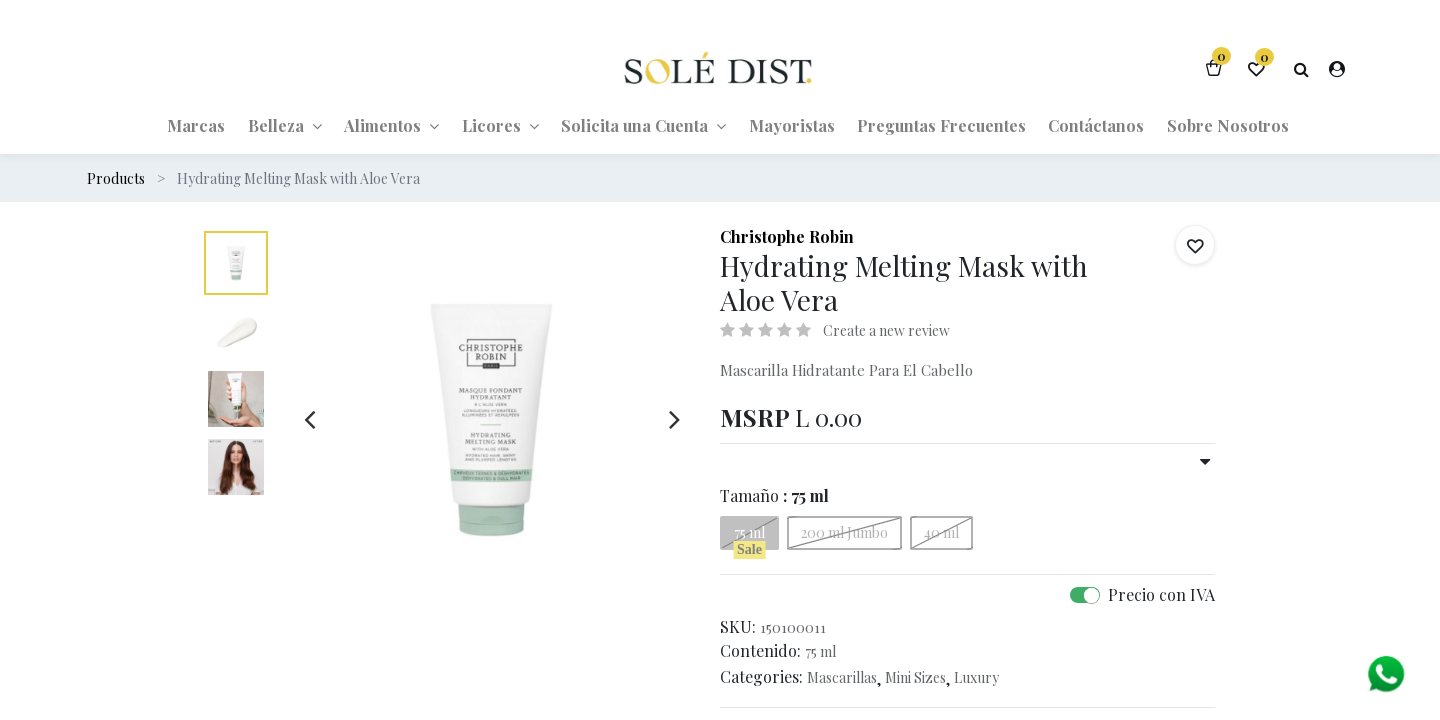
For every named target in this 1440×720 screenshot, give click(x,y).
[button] (1195, 245)
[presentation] (309, 419)
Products (116, 178)
